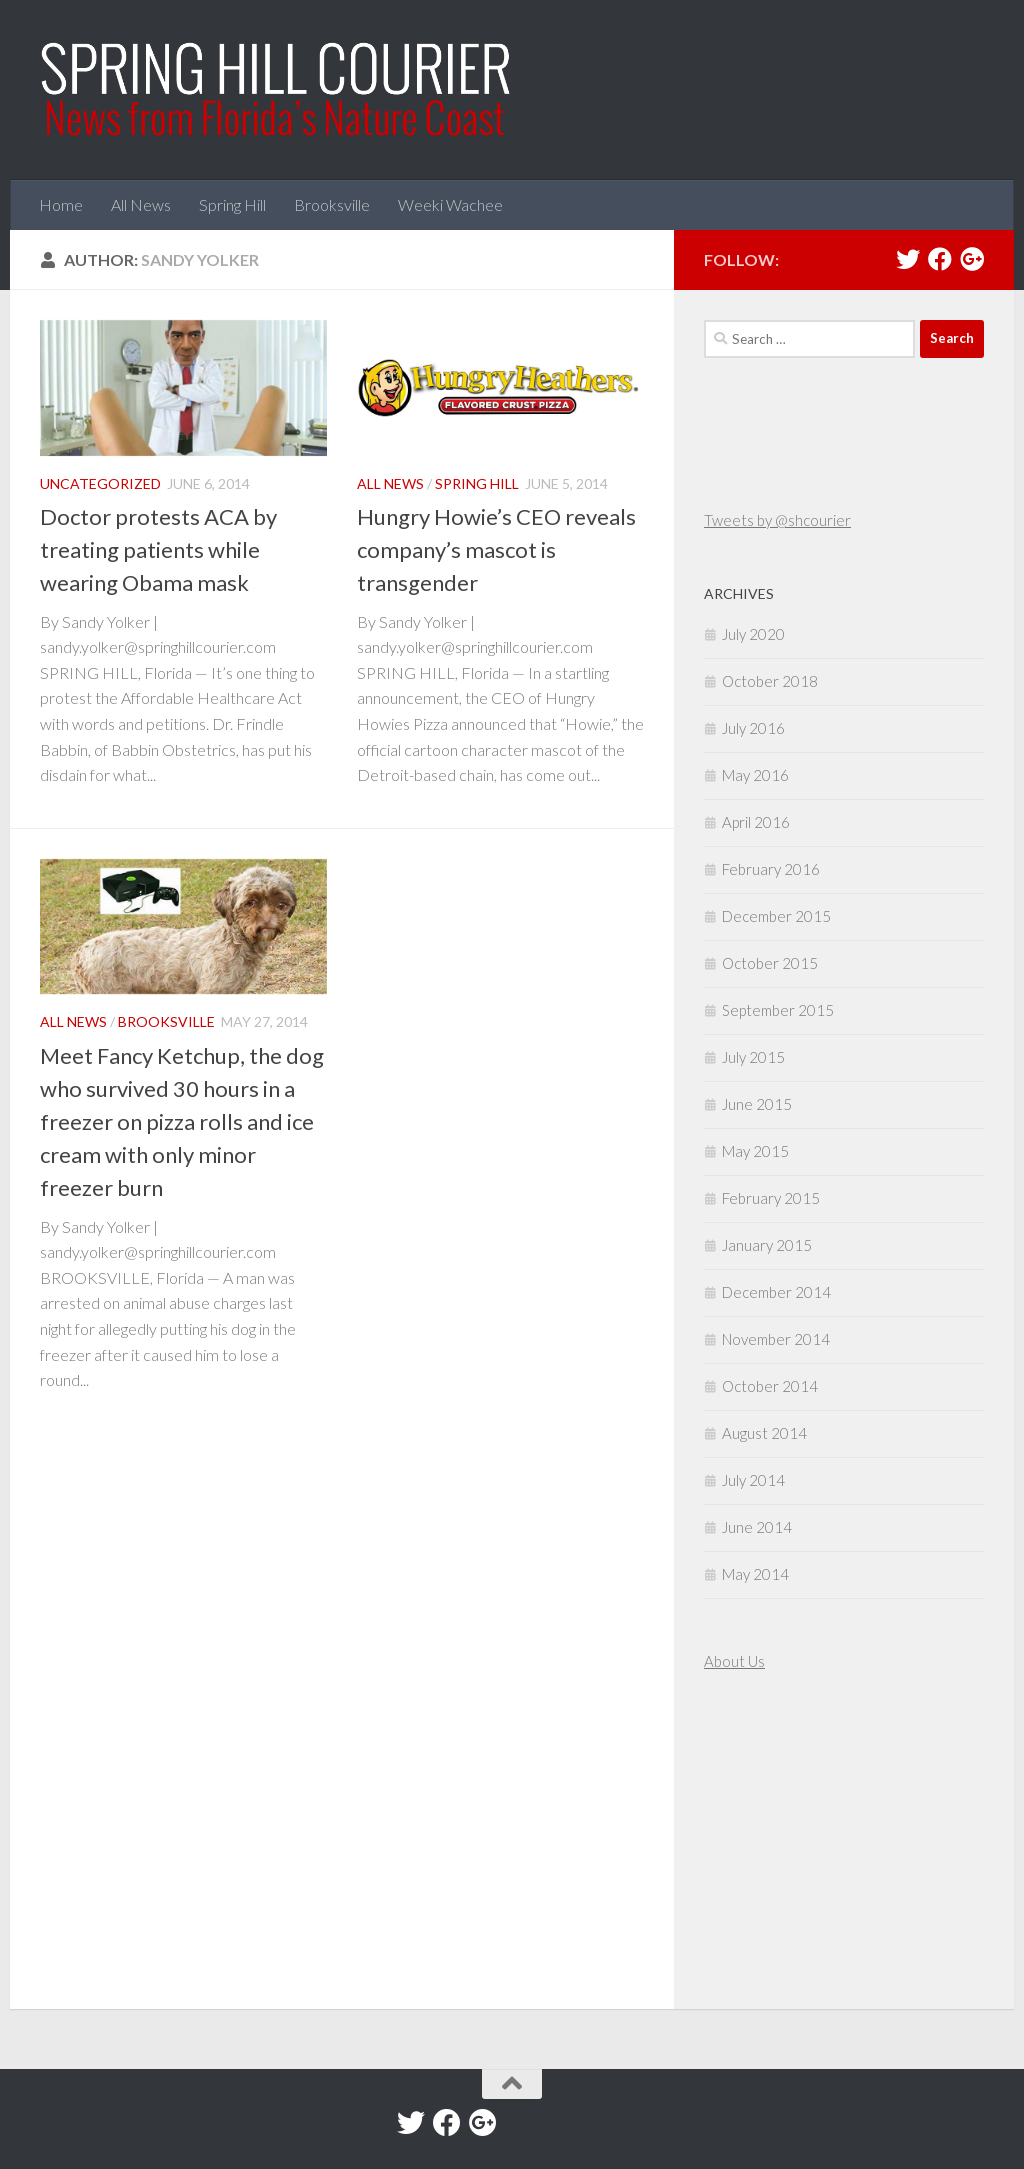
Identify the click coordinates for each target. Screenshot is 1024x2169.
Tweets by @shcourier (777, 520)
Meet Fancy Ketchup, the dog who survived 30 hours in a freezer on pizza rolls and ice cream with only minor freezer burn (182, 1121)
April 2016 (756, 822)
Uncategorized (100, 483)
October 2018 (770, 681)
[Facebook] (940, 259)
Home (61, 204)
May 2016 (755, 775)
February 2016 (771, 869)
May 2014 (755, 1574)
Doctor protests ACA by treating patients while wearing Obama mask (158, 549)
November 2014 (776, 1339)
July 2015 (753, 1057)
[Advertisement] (764, 1843)
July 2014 (753, 1480)
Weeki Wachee (450, 204)
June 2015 (757, 1104)
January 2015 (767, 1245)
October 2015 (770, 963)
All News (141, 204)
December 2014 (776, 1292)
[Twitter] (908, 259)
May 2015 (755, 1151)
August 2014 (764, 1433)
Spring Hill (232, 204)
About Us (734, 1661)
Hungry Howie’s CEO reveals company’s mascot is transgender (496, 549)
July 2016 (753, 728)
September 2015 (778, 1010)
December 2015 (776, 916)
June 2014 (757, 1527)
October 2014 (770, 1386)
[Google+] (972, 259)
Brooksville (332, 204)
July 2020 (753, 634)
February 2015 (771, 1198)
